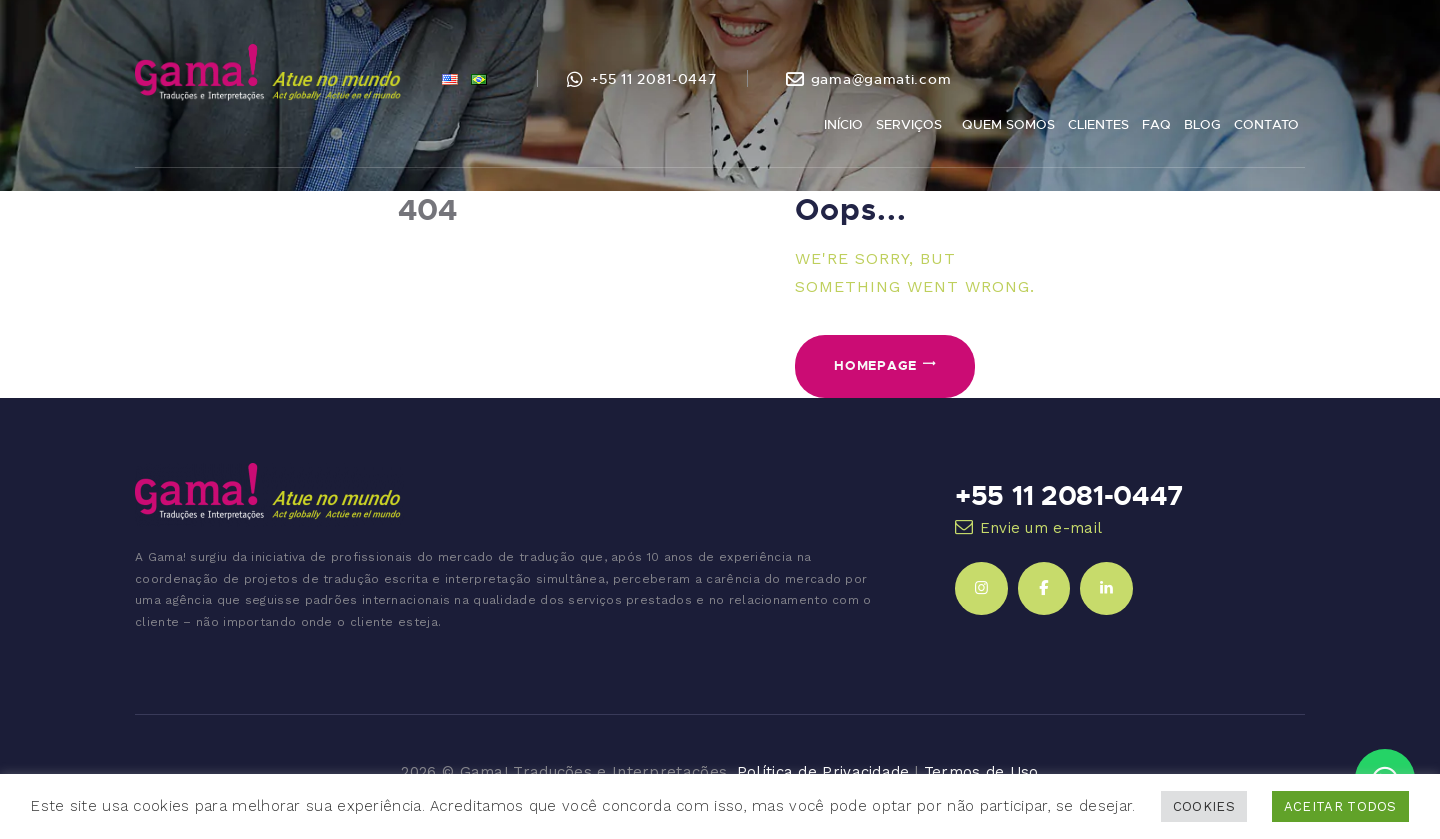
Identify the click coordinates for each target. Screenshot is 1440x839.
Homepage (875, 365)
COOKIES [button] (1204, 806)
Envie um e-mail (1041, 528)
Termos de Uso (981, 772)
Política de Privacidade (823, 772)
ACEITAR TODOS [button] (1340, 806)
